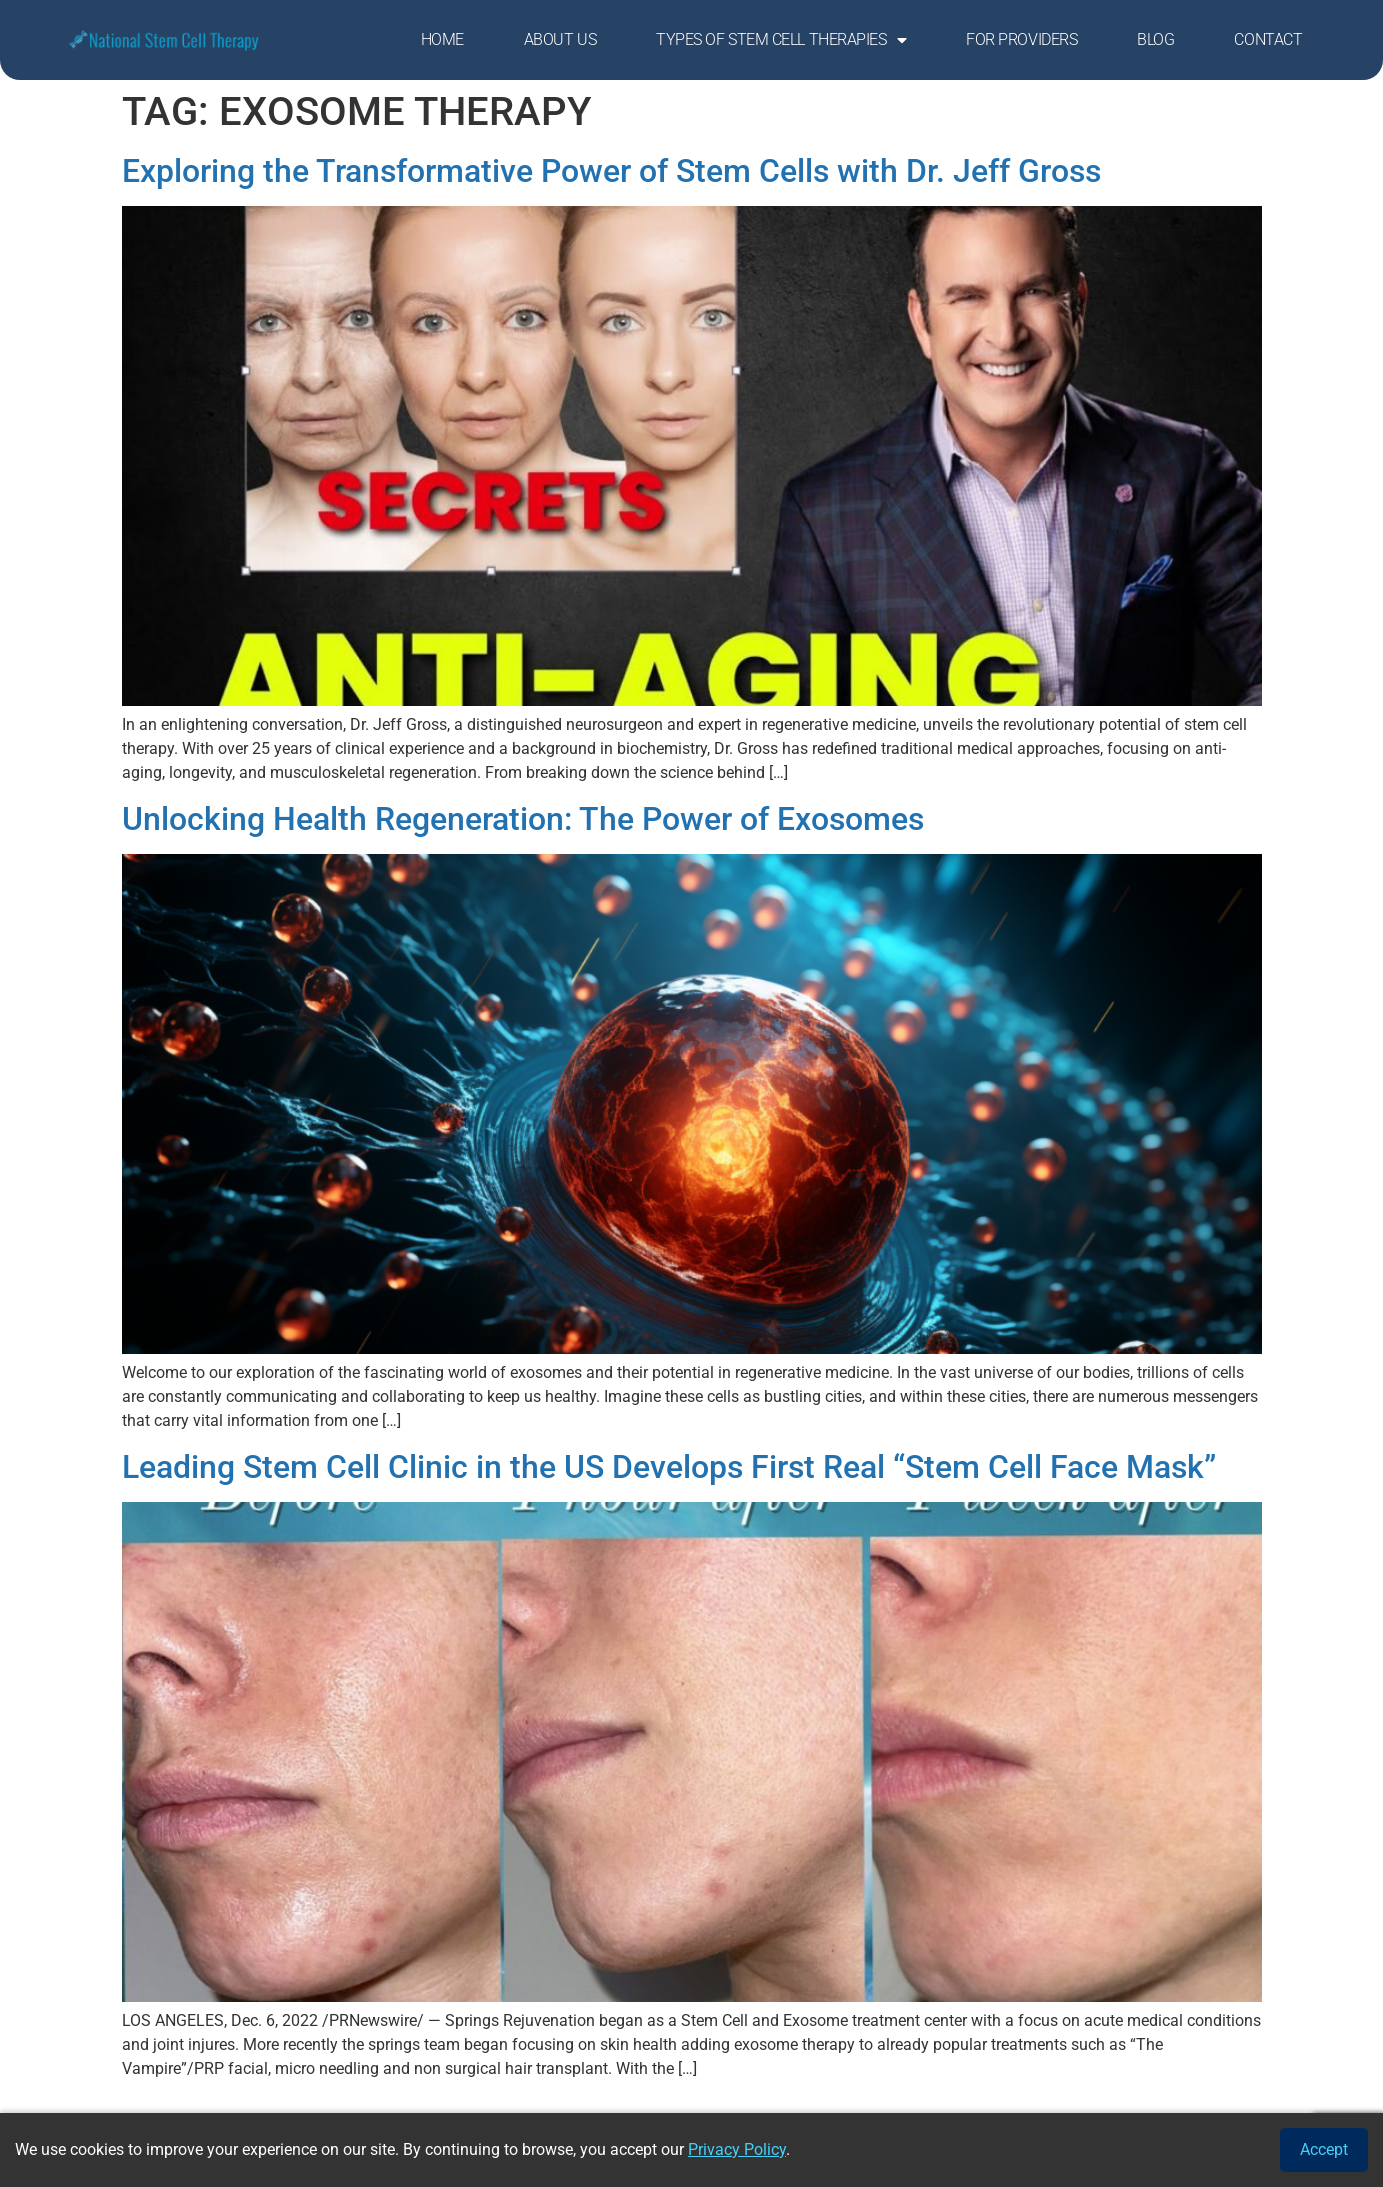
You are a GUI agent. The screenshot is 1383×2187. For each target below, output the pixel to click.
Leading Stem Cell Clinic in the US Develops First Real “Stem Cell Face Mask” (669, 1467)
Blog (1155, 39)
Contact (1268, 39)
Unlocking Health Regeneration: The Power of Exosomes (523, 819)
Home (442, 39)
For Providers (1021, 39)
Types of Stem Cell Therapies (781, 40)
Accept (1324, 2149)
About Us (560, 39)
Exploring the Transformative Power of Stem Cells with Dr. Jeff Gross (611, 171)
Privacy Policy (737, 2149)
